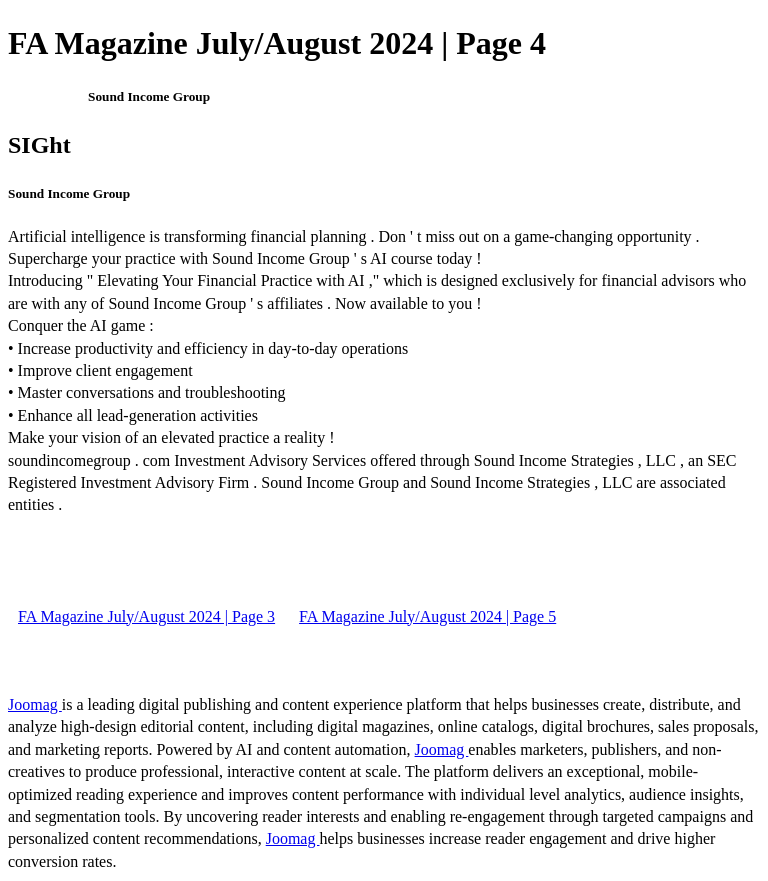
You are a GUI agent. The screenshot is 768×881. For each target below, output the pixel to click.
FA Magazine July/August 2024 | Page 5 (427, 616)
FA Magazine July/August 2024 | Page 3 (146, 616)
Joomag (35, 704)
